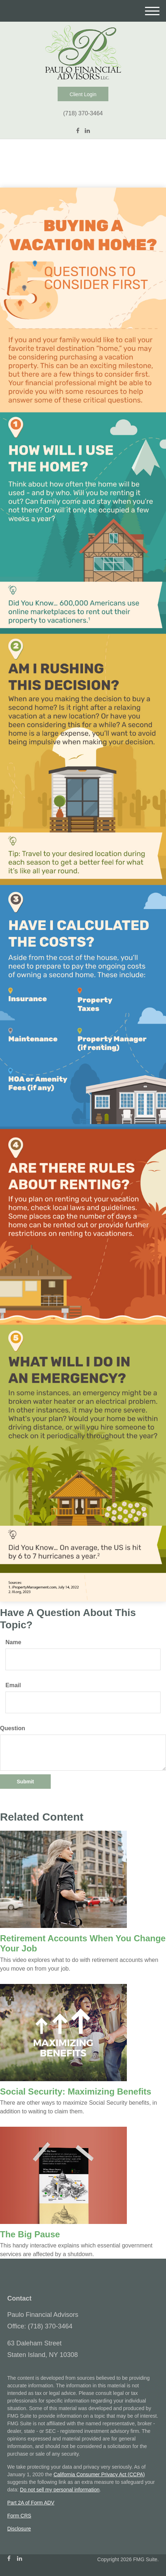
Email (13, 1685)
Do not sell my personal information (59, 2490)
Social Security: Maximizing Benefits (75, 2091)
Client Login (83, 94)
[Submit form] (25, 1781)
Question (12, 1728)
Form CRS (19, 2516)
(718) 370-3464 (83, 113)
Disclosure (19, 2529)
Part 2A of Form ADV (30, 2503)
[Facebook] (77, 131)
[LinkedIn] (87, 131)
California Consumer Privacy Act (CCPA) (99, 2474)
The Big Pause (30, 2234)
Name (13, 1642)
